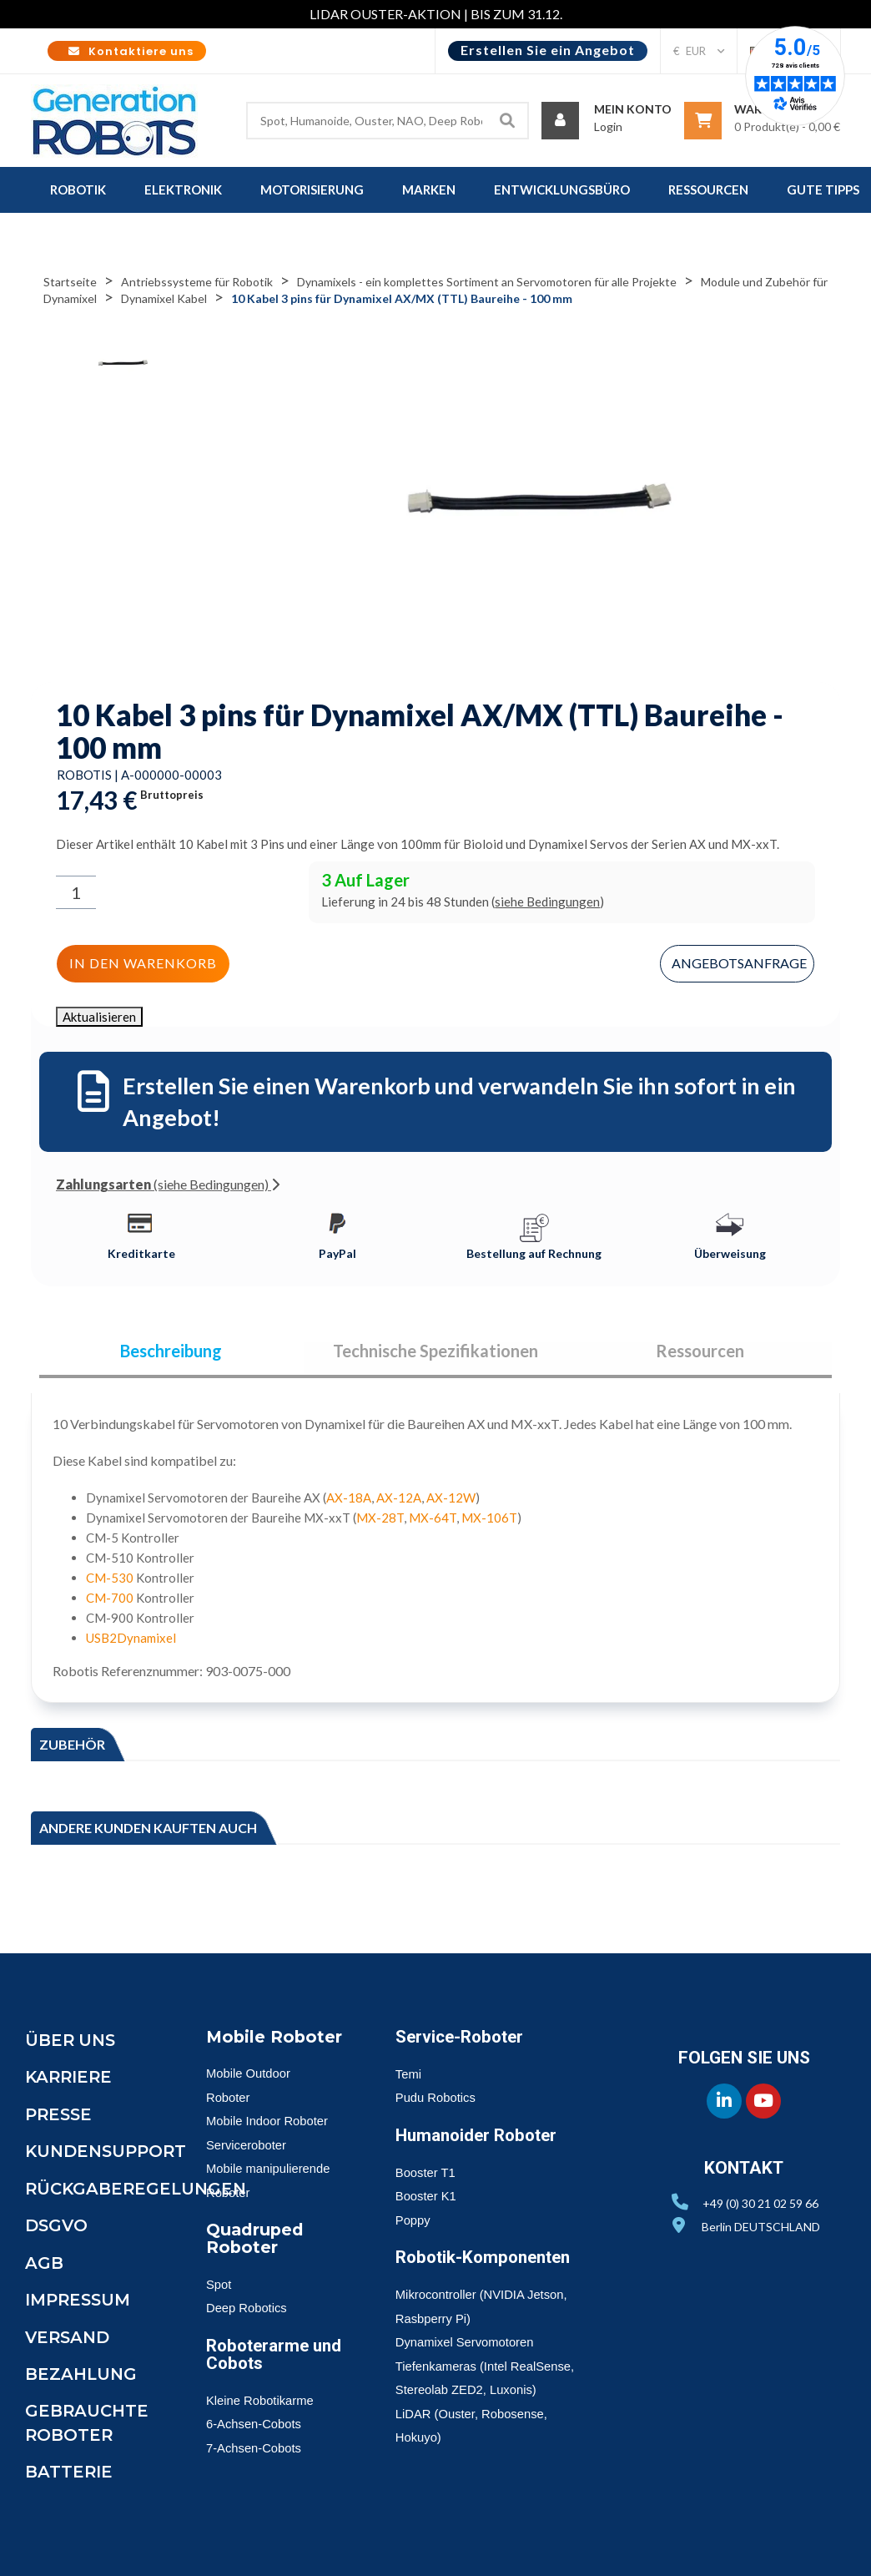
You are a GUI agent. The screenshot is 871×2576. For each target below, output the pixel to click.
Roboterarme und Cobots (259, 2353)
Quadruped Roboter (255, 2238)
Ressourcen (700, 1350)
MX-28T (380, 1518)
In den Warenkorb (142, 963)
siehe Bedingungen (547, 901)
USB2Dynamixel (131, 1638)
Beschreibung (171, 1350)
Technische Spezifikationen (435, 1350)
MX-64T (432, 1518)
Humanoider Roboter (479, 2136)
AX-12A (398, 1498)
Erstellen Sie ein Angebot (548, 50)
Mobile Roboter (275, 2038)
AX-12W (451, 1498)
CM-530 (109, 1578)
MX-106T (489, 1518)
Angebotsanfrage (740, 962)
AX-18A (348, 1498)
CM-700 (109, 1598)
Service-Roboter (461, 2038)
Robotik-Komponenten (487, 2259)
